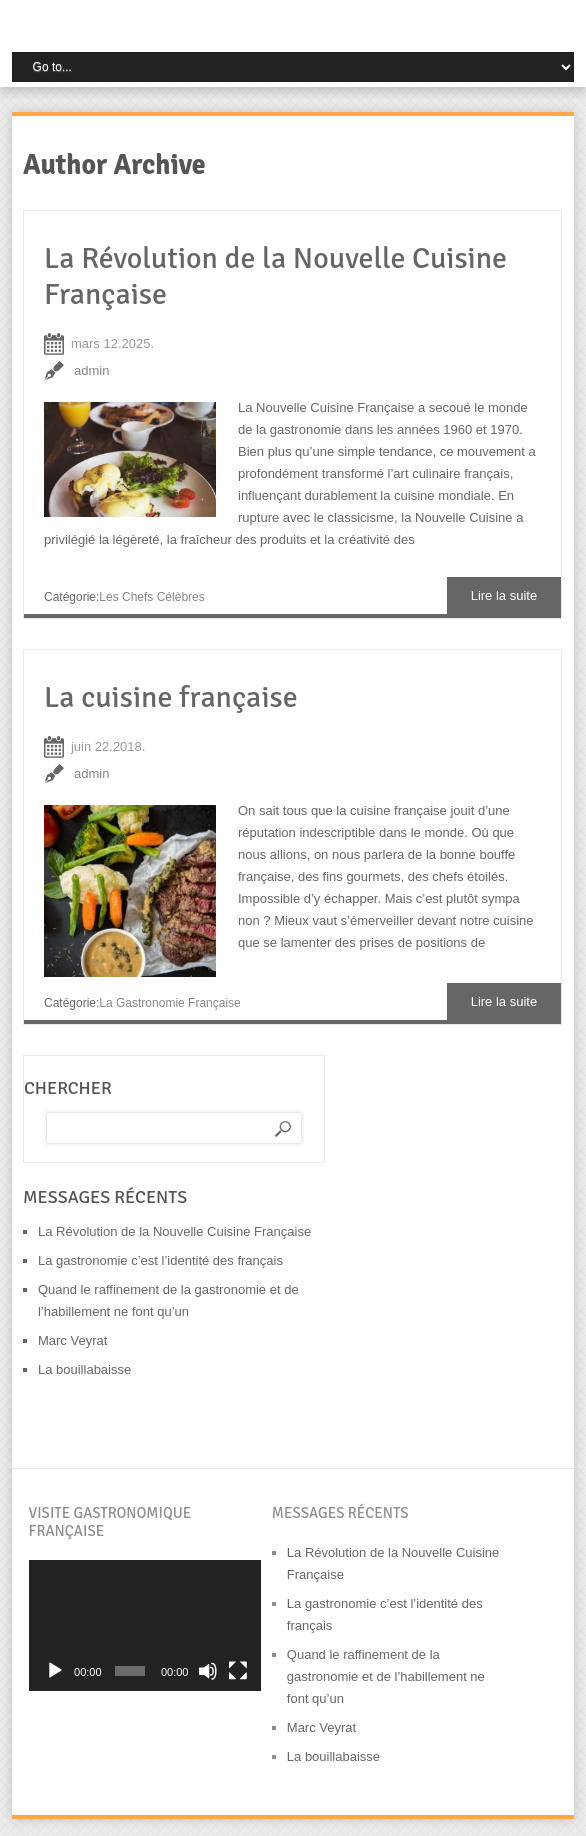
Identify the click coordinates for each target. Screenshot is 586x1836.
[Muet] (208, 1671)
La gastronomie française (169, 1003)
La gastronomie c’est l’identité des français (160, 1260)
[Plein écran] (238, 1671)
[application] (145, 1625)
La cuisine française (171, 697)
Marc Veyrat (72, 1340)
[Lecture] (55, 1671)
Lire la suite (504, 595)
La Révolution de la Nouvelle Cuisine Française (275, 276)
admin (91, 370)
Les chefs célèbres (151, 597)
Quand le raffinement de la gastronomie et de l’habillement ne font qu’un (386, 1676)
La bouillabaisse (84, 1369)
